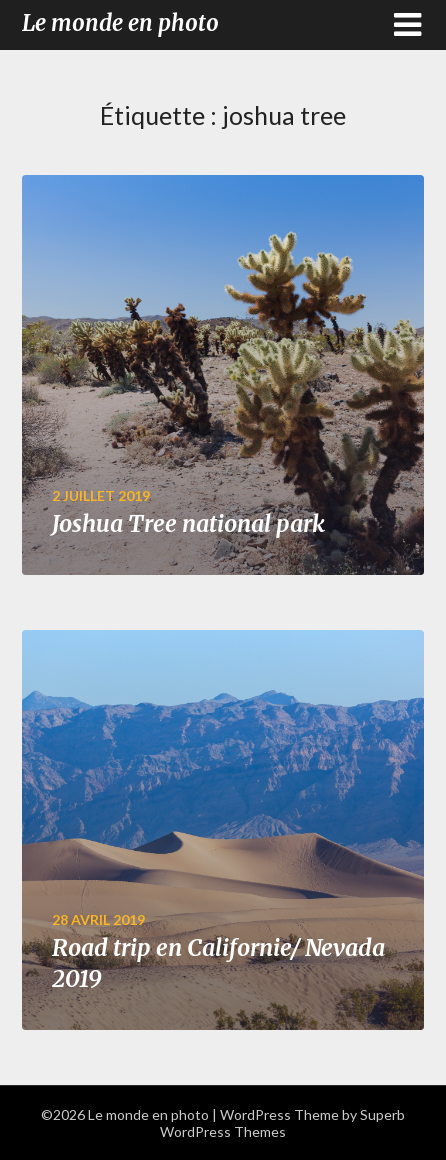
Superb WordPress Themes (282, 1123)
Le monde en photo (120, 23)
